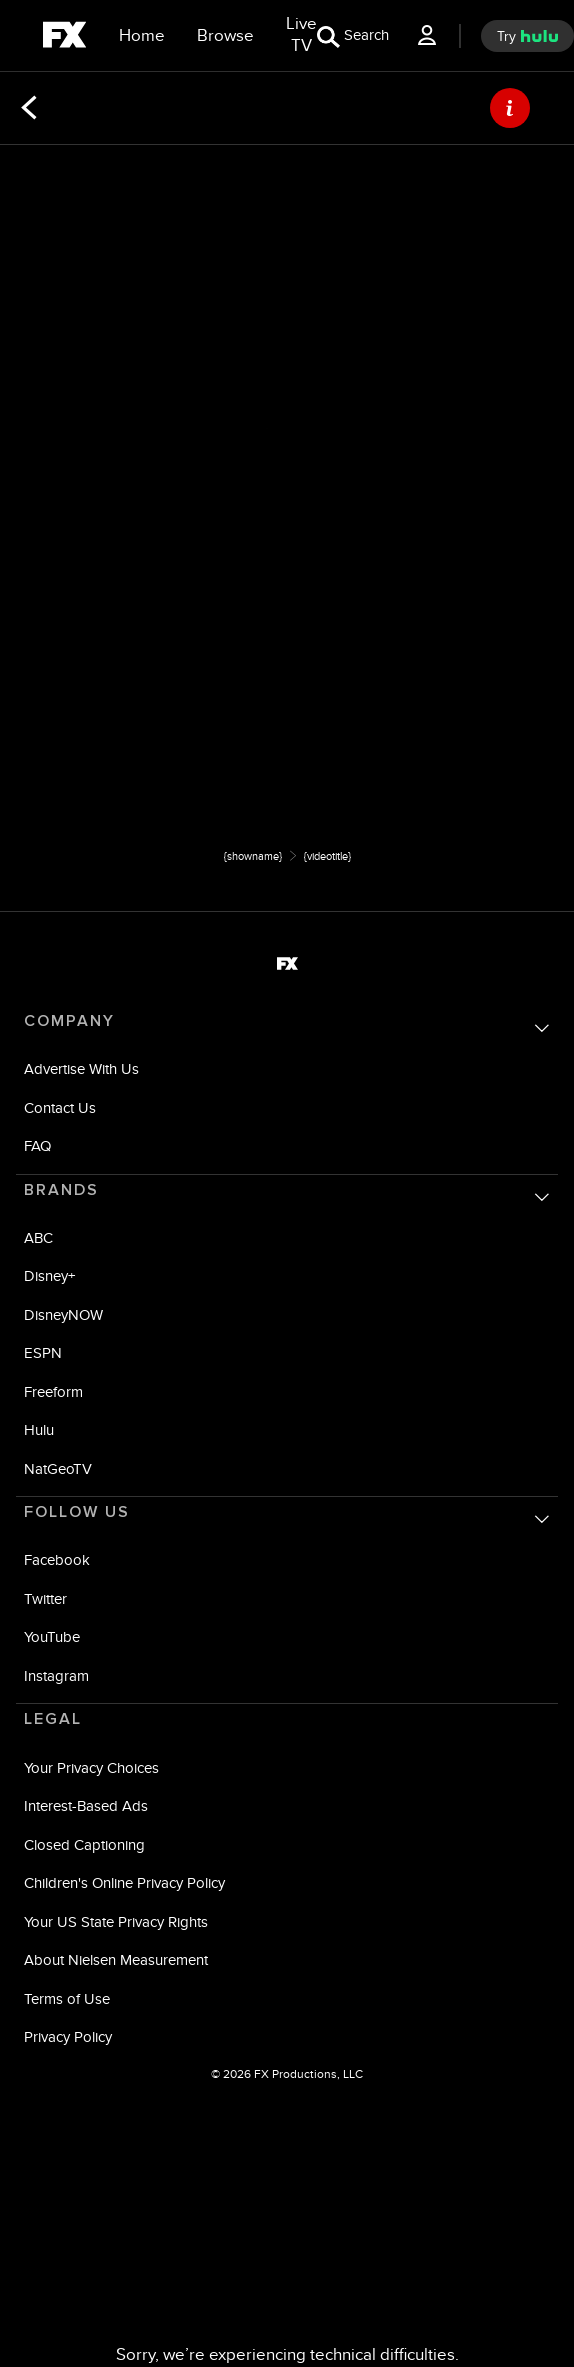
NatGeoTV (58, 1468)
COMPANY (69, 1021)
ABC (38, 1237)
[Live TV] (301, 35)
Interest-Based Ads (86, 1805)
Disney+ (49, 1275)
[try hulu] (527, 36)
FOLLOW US (77, 1512)
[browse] (225, 36)
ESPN (43, 1352)
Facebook (57, 1559)
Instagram (56, 1675)
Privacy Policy (68, 2036)
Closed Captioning (84, 1844)
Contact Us (60, 1107)
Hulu (39, 1429)
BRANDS (61, 1190)
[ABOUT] (510, 108)
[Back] (29, 108)
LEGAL (53, 1719)
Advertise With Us (81, 1068)
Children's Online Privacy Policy (124, 1882)
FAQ (37, 1145)
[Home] (142, 36)
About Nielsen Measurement (116, 1959)
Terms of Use (67, 1998)
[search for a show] (353, 35)
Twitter (45, 1598)
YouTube (52, 1636)
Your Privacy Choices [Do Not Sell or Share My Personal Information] (91, 1767)
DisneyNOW (63, 1314)
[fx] (64, 38)
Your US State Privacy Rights (116, 1921)
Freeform (53, 1391)
